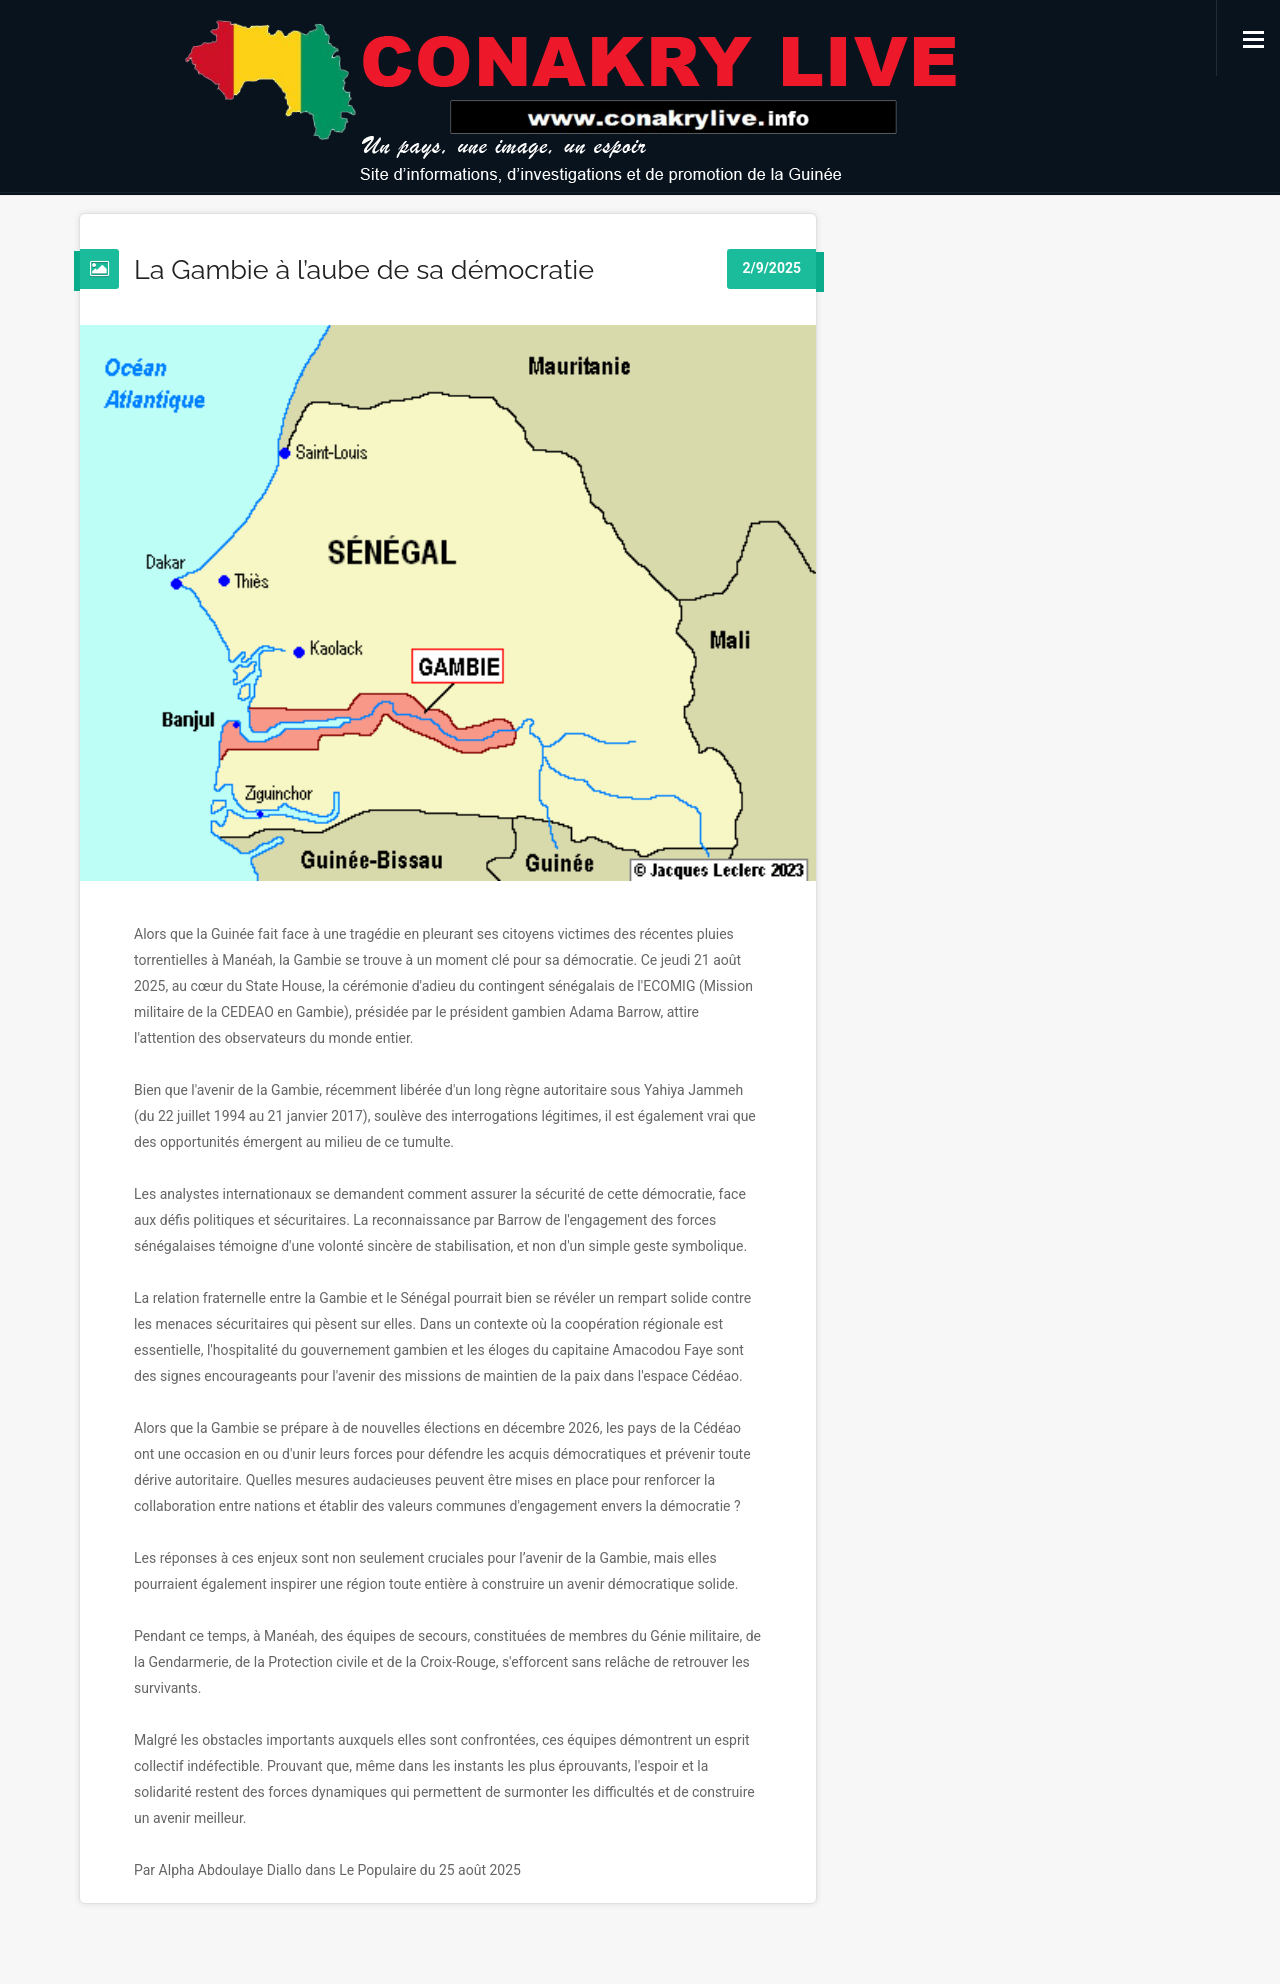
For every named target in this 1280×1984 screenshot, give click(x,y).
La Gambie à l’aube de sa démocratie (364, 269)
